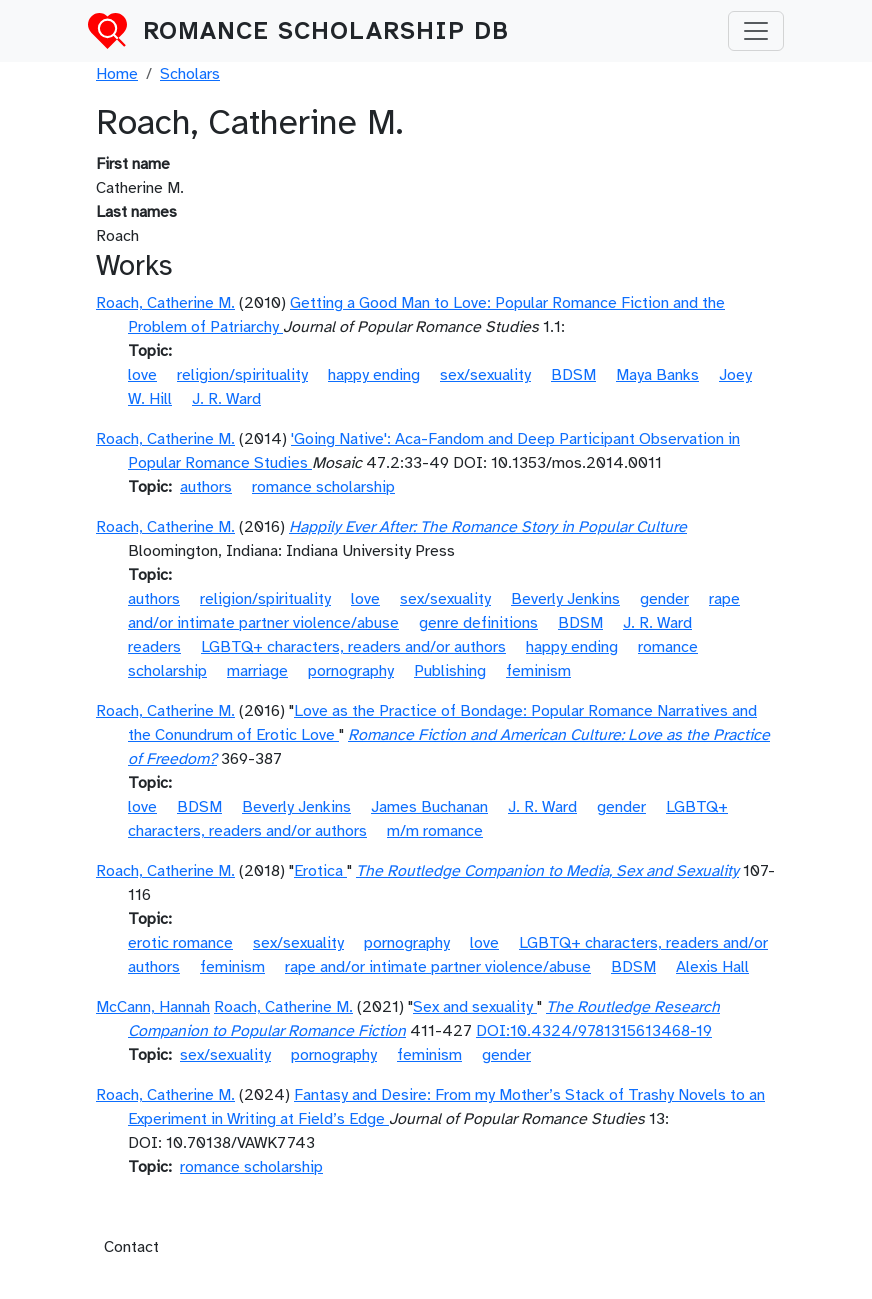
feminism (538, 671)
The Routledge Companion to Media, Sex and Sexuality (547, 871)
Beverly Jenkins (565, 599)
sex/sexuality (485, 375)
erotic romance (180, 943)
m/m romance (435, 831)
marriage (257, 671)
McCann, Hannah (153, 1007)
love (142, 375)
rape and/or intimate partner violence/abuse (438, 967)
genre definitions (478, 623)
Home (117, 74)
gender (664, 599)
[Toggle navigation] (756, 31)
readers (154, 647)
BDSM (573, 375)
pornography (351, 671)
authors (206, 487)
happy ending (374, 375)
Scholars (190, 74)
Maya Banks (657, 375)
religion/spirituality (242, 375)
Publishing (450, 671)
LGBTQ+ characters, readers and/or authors (353, 647)
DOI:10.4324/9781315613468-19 (594, 1031)
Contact (131, 1247)
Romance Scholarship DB (326, 31)
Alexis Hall (712, 967)
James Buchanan (429, 807)
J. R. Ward (226, 399)
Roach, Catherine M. (165, 303)
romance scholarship (323, 487)
